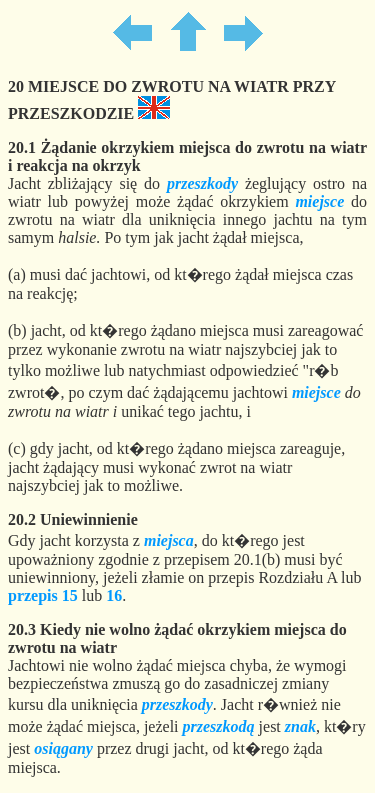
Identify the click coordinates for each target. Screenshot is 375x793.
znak (300, 726)
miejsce (319, 201)
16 (114, 595)
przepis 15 (43, 595)
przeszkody (202, 183)
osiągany (63, 748)
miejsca (169, 540)
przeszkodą (219, 726)
